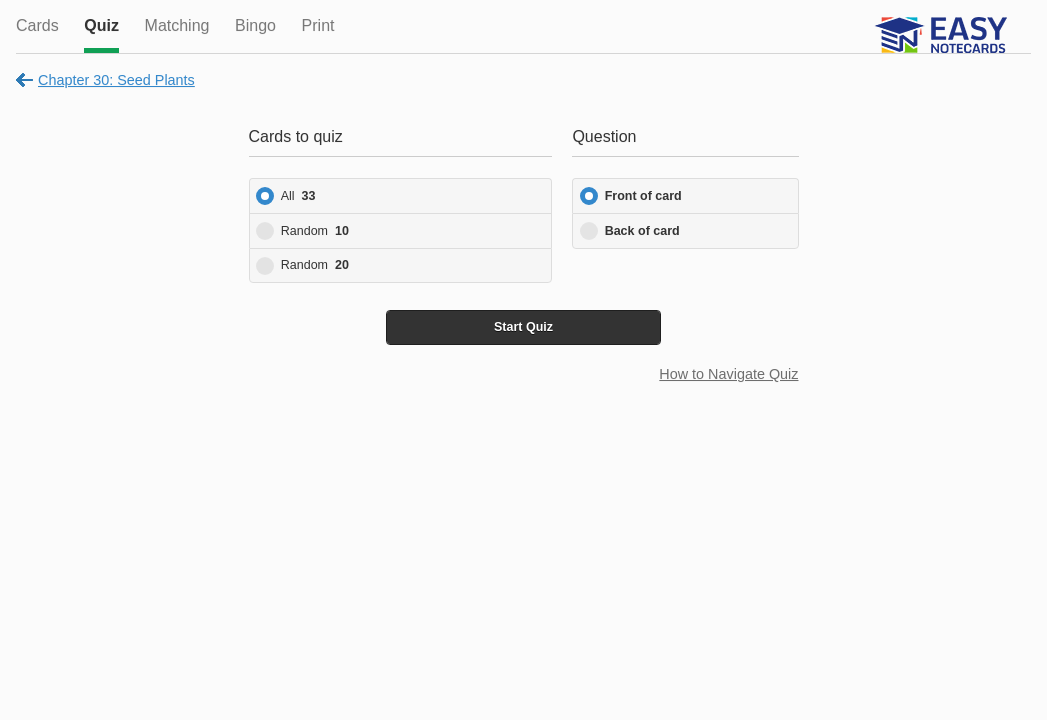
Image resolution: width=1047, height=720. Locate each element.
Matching (177, 25)
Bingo (255, 25)
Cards (37, 25)
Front (643, 196)
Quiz (101, 25)
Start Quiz (523, 327)
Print (318, 25)
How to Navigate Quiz (728, 374)
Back (642, 231)
